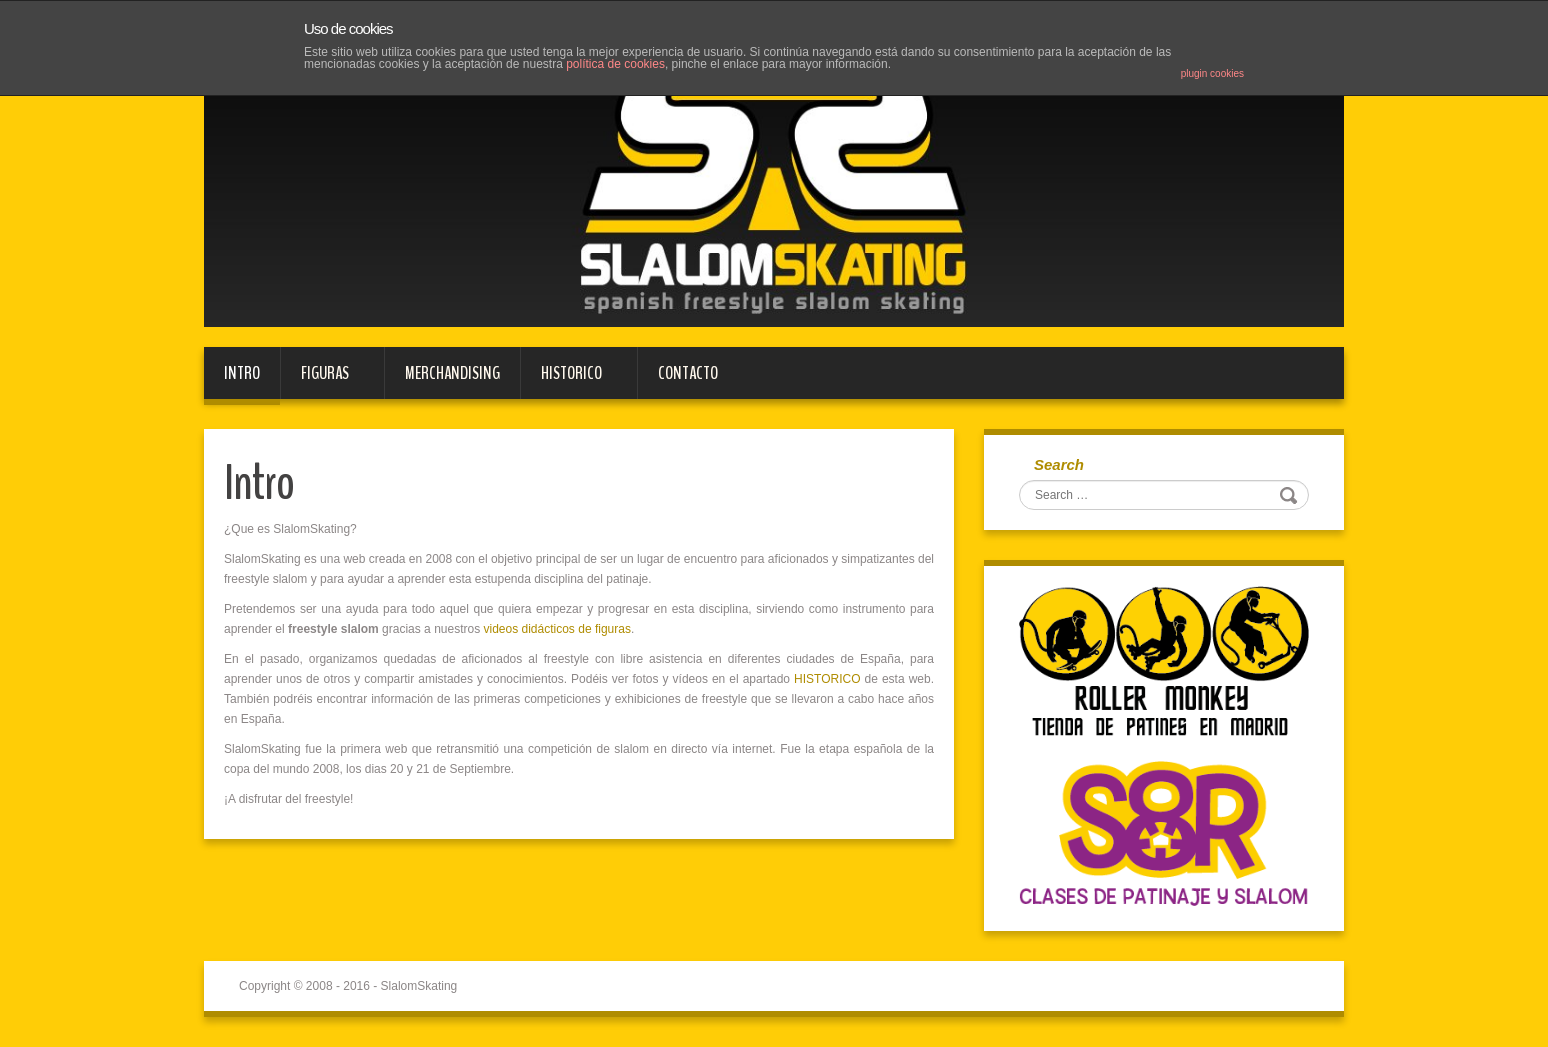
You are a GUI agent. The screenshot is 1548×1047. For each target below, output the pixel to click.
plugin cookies (1212, 73)
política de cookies (615, 64)
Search (1059, 464)
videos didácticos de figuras (556, 629)
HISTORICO (569, 380)
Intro (242, 373)
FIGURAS (322, 380)
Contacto (688, 373)
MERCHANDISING (452, 373)
